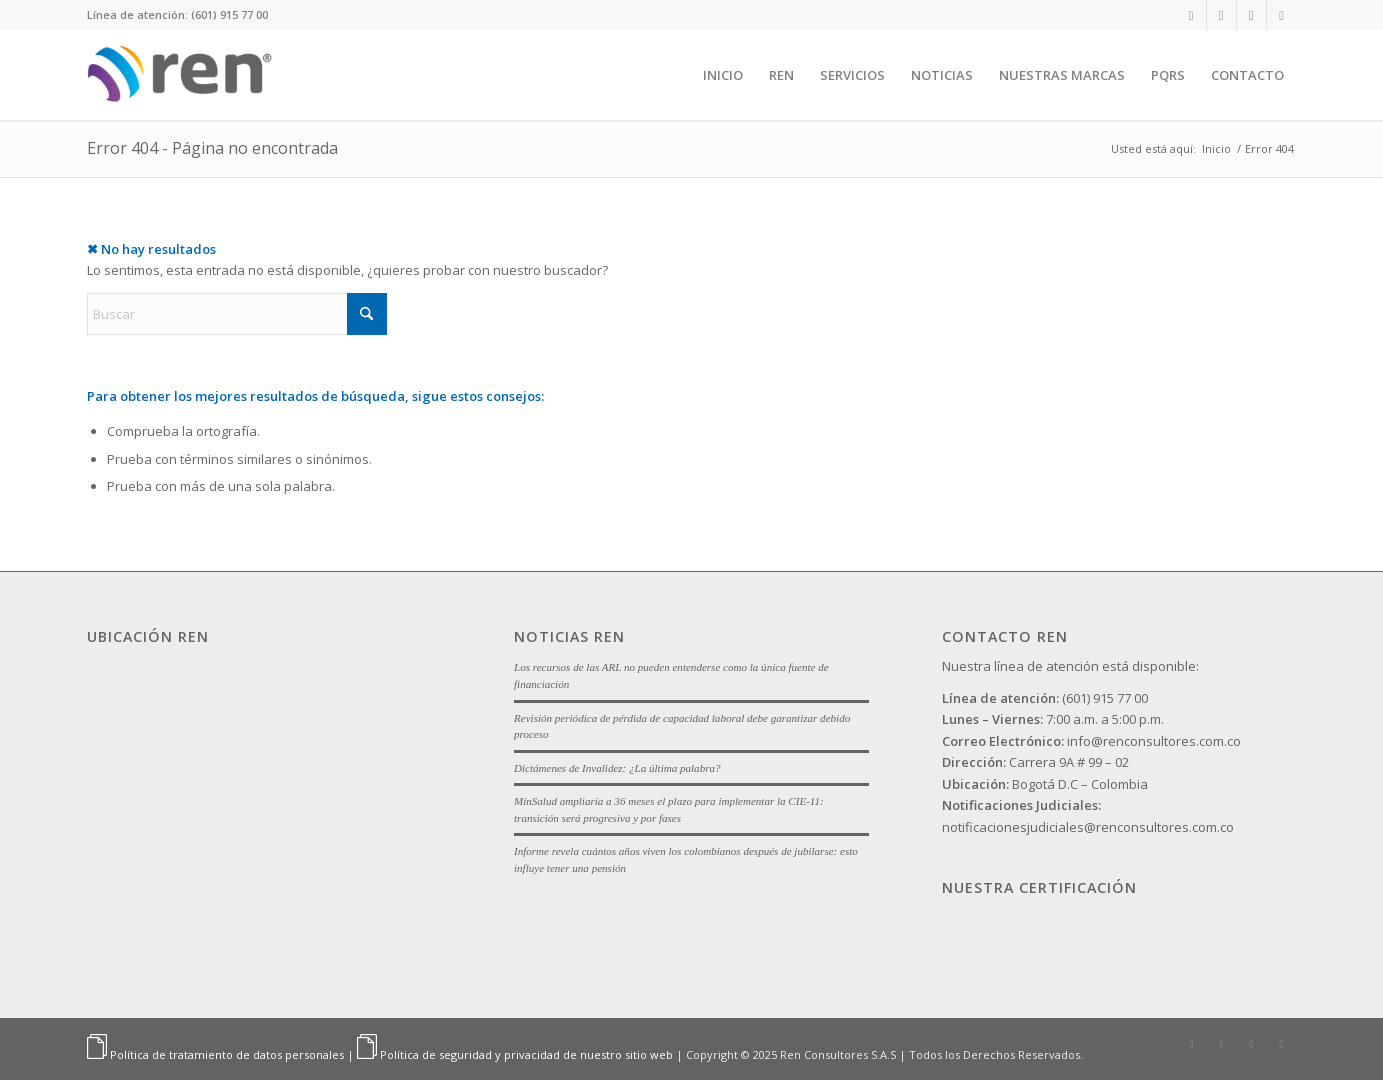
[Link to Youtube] (1282, 15)
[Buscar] (237, 314)
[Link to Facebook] (1251, 15)
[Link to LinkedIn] (1191, 15)
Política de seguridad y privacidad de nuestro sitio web (526, 1054)
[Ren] (185, 75)
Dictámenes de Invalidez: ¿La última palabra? (617, 768)
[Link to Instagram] (1221, 15)
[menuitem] (723, 75)
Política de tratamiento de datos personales (227, 1054)
